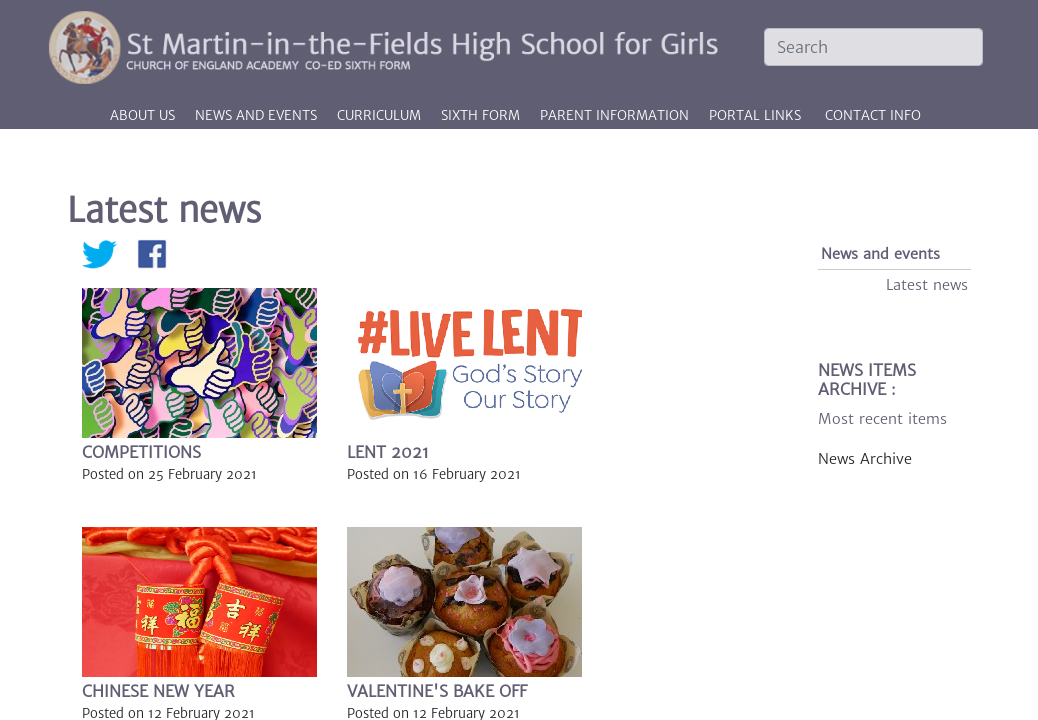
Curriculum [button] (381, 115)
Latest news (927, 285)
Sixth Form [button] (482, 115)
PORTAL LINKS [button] (755, 115)
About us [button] (144, 115)
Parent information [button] (616, 115)
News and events (880, 254)
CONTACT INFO (873, 115)
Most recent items (882, 419)
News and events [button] (258, 115)
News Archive (865, 459)
